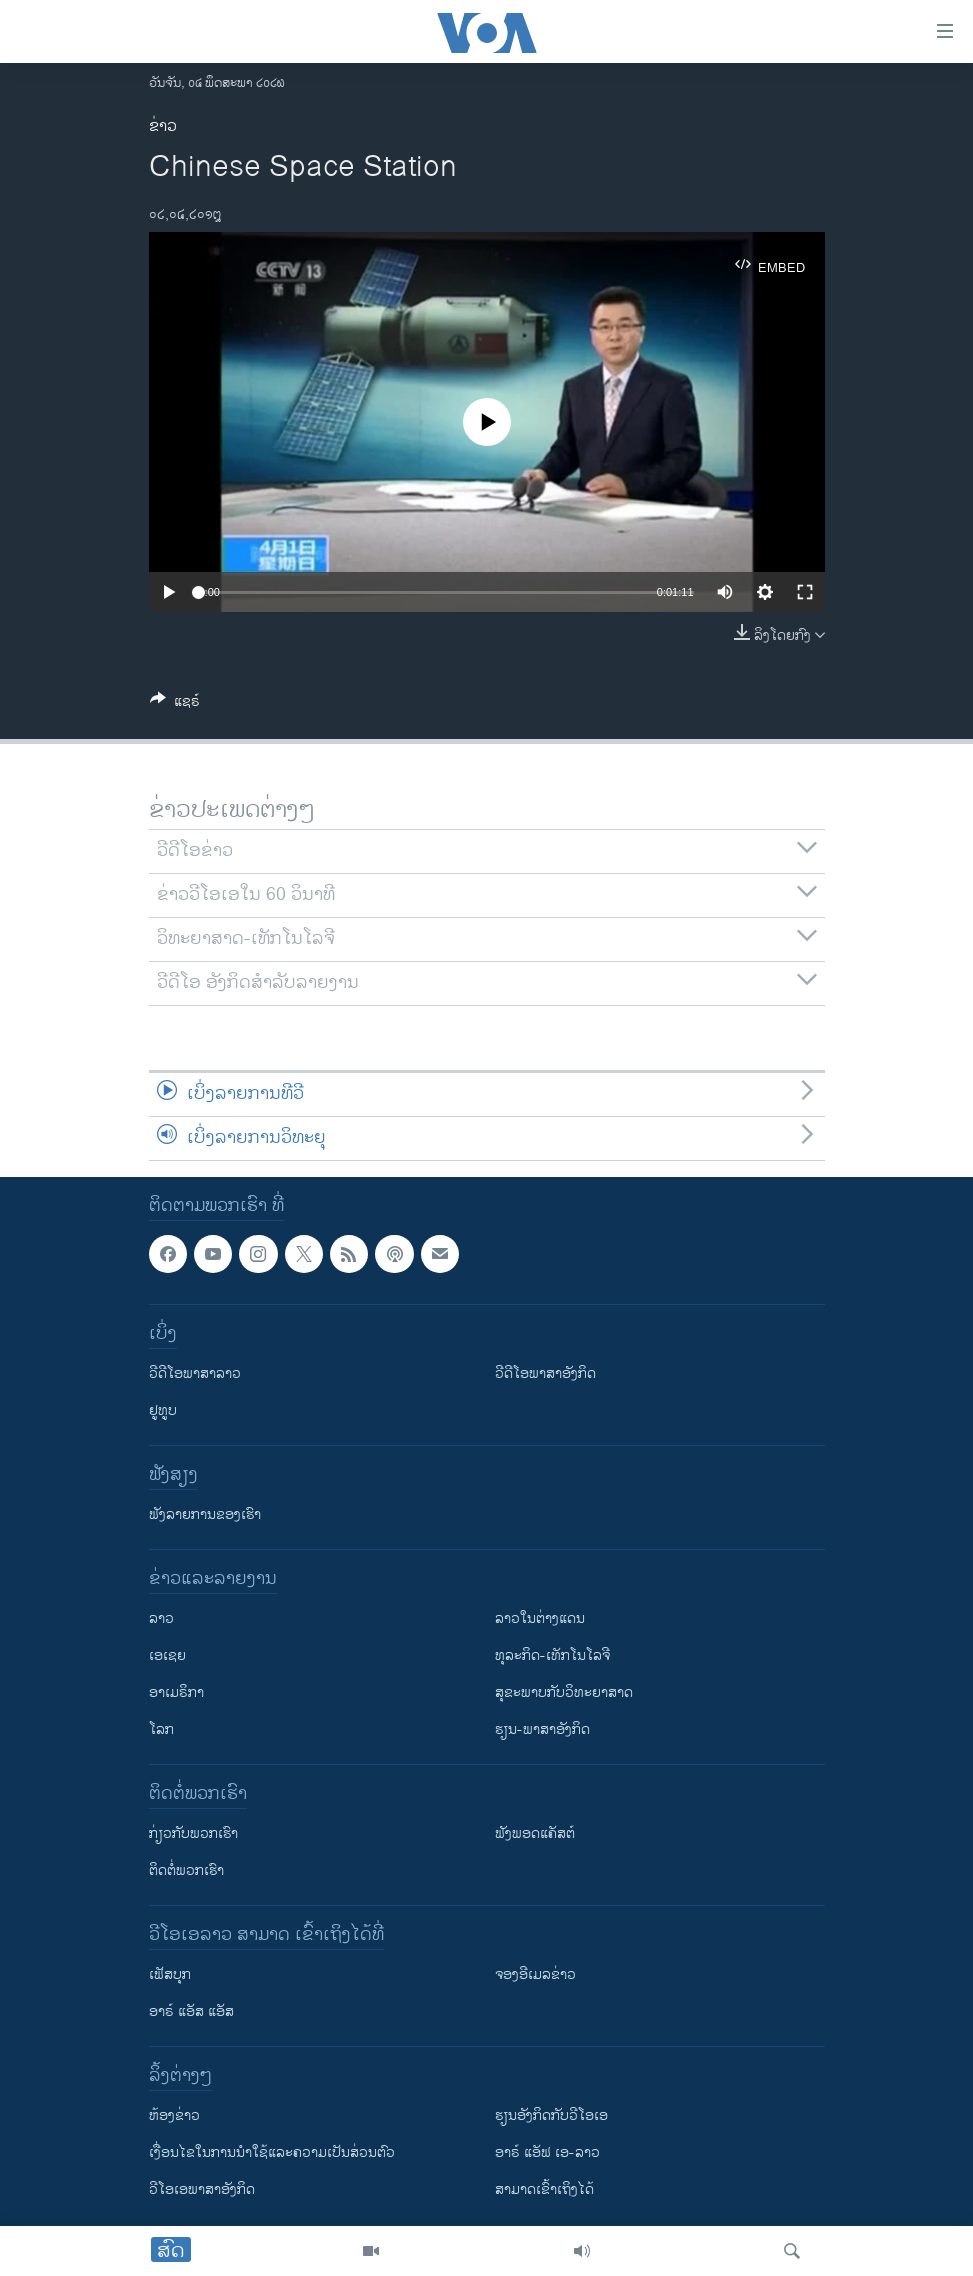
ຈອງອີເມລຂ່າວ (535, 1974)
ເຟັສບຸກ (170, 1974)
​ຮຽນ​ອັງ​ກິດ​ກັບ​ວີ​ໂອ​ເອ (551, 2115)
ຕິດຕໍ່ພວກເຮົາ (186, 1870)
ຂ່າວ (163, 126)
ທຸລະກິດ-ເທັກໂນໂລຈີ (552, 1655)
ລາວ (161, 1618)
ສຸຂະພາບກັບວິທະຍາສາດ (564, 1692)
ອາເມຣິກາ (176, 1692)
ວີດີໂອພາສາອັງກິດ (545, 1373)
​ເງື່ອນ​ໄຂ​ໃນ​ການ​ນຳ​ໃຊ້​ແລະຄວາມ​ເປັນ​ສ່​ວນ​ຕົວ (272, 2152)
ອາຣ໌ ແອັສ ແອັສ (191, 2011)
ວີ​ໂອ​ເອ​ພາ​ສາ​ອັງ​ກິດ (202, 2189)
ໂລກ (161, 1729)
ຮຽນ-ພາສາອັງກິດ (542, 1729)
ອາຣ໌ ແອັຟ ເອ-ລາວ (547, 2152)
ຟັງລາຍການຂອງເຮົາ (205, 1514)
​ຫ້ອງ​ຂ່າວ (174, 2115)
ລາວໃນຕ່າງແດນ (540, 1618)
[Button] (175, 704)
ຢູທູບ (163, 1410)
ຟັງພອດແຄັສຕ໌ (535, 1833)
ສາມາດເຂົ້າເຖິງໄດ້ (544, 2189)
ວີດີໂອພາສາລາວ (195, 1373)
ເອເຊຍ (167, 1655)
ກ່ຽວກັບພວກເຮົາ (193, 1833)
